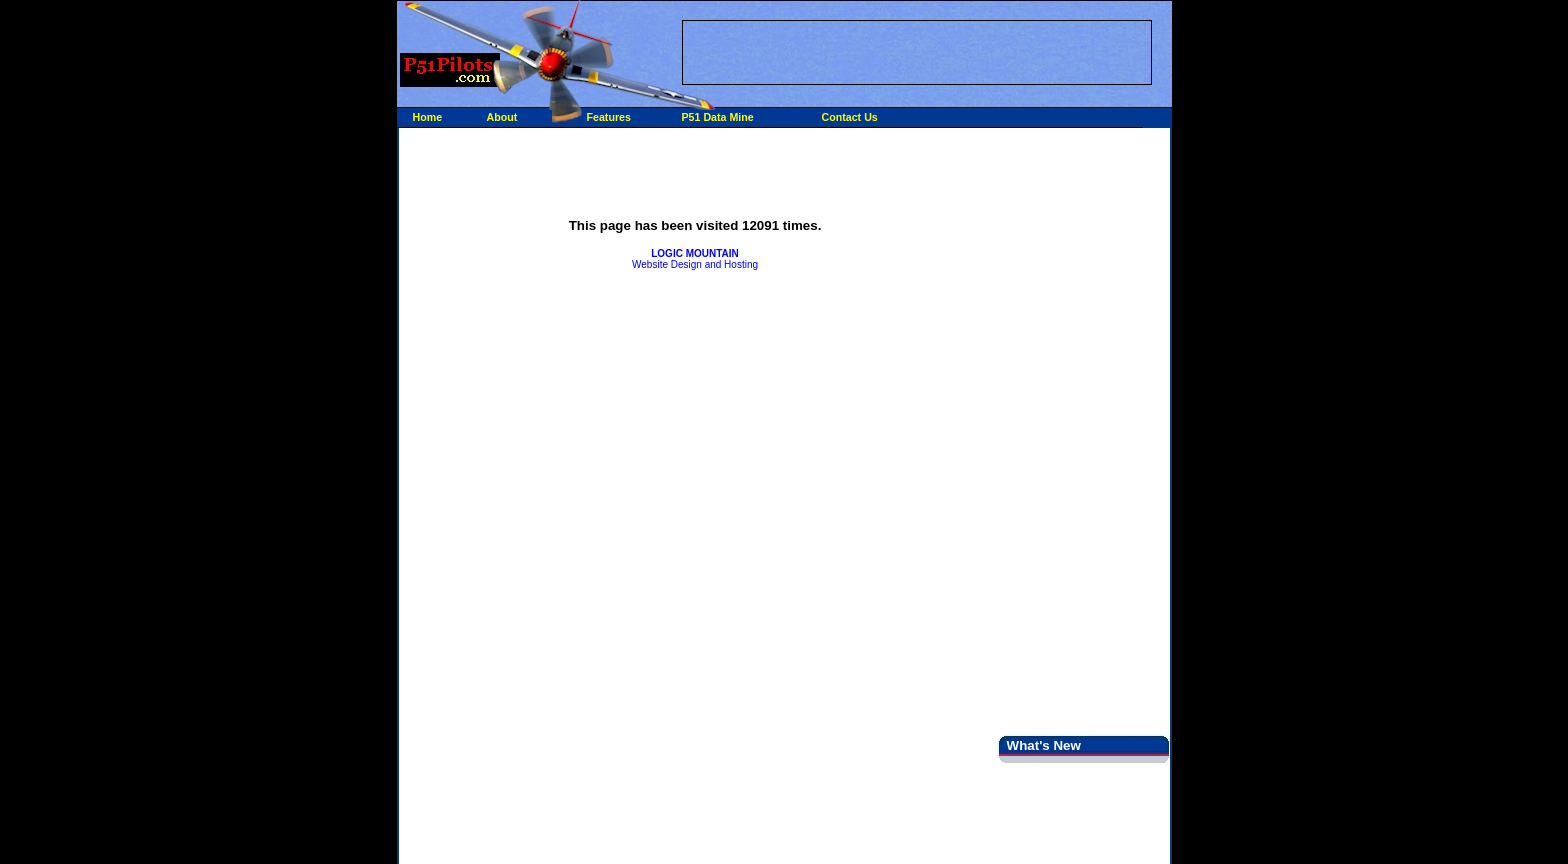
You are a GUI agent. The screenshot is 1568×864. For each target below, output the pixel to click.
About (502, 117)
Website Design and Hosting (695, 259)
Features (609, 117)
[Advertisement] (917, 51)
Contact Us (850, 117)
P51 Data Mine (718, 117)
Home (428, 117)
